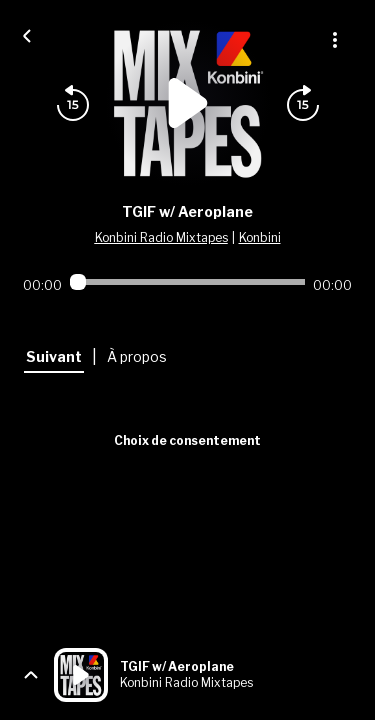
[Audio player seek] (187, 282)
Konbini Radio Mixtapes (161, 237)
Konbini (260, 237)
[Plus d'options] (335, 40)
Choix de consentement (187, 440)
